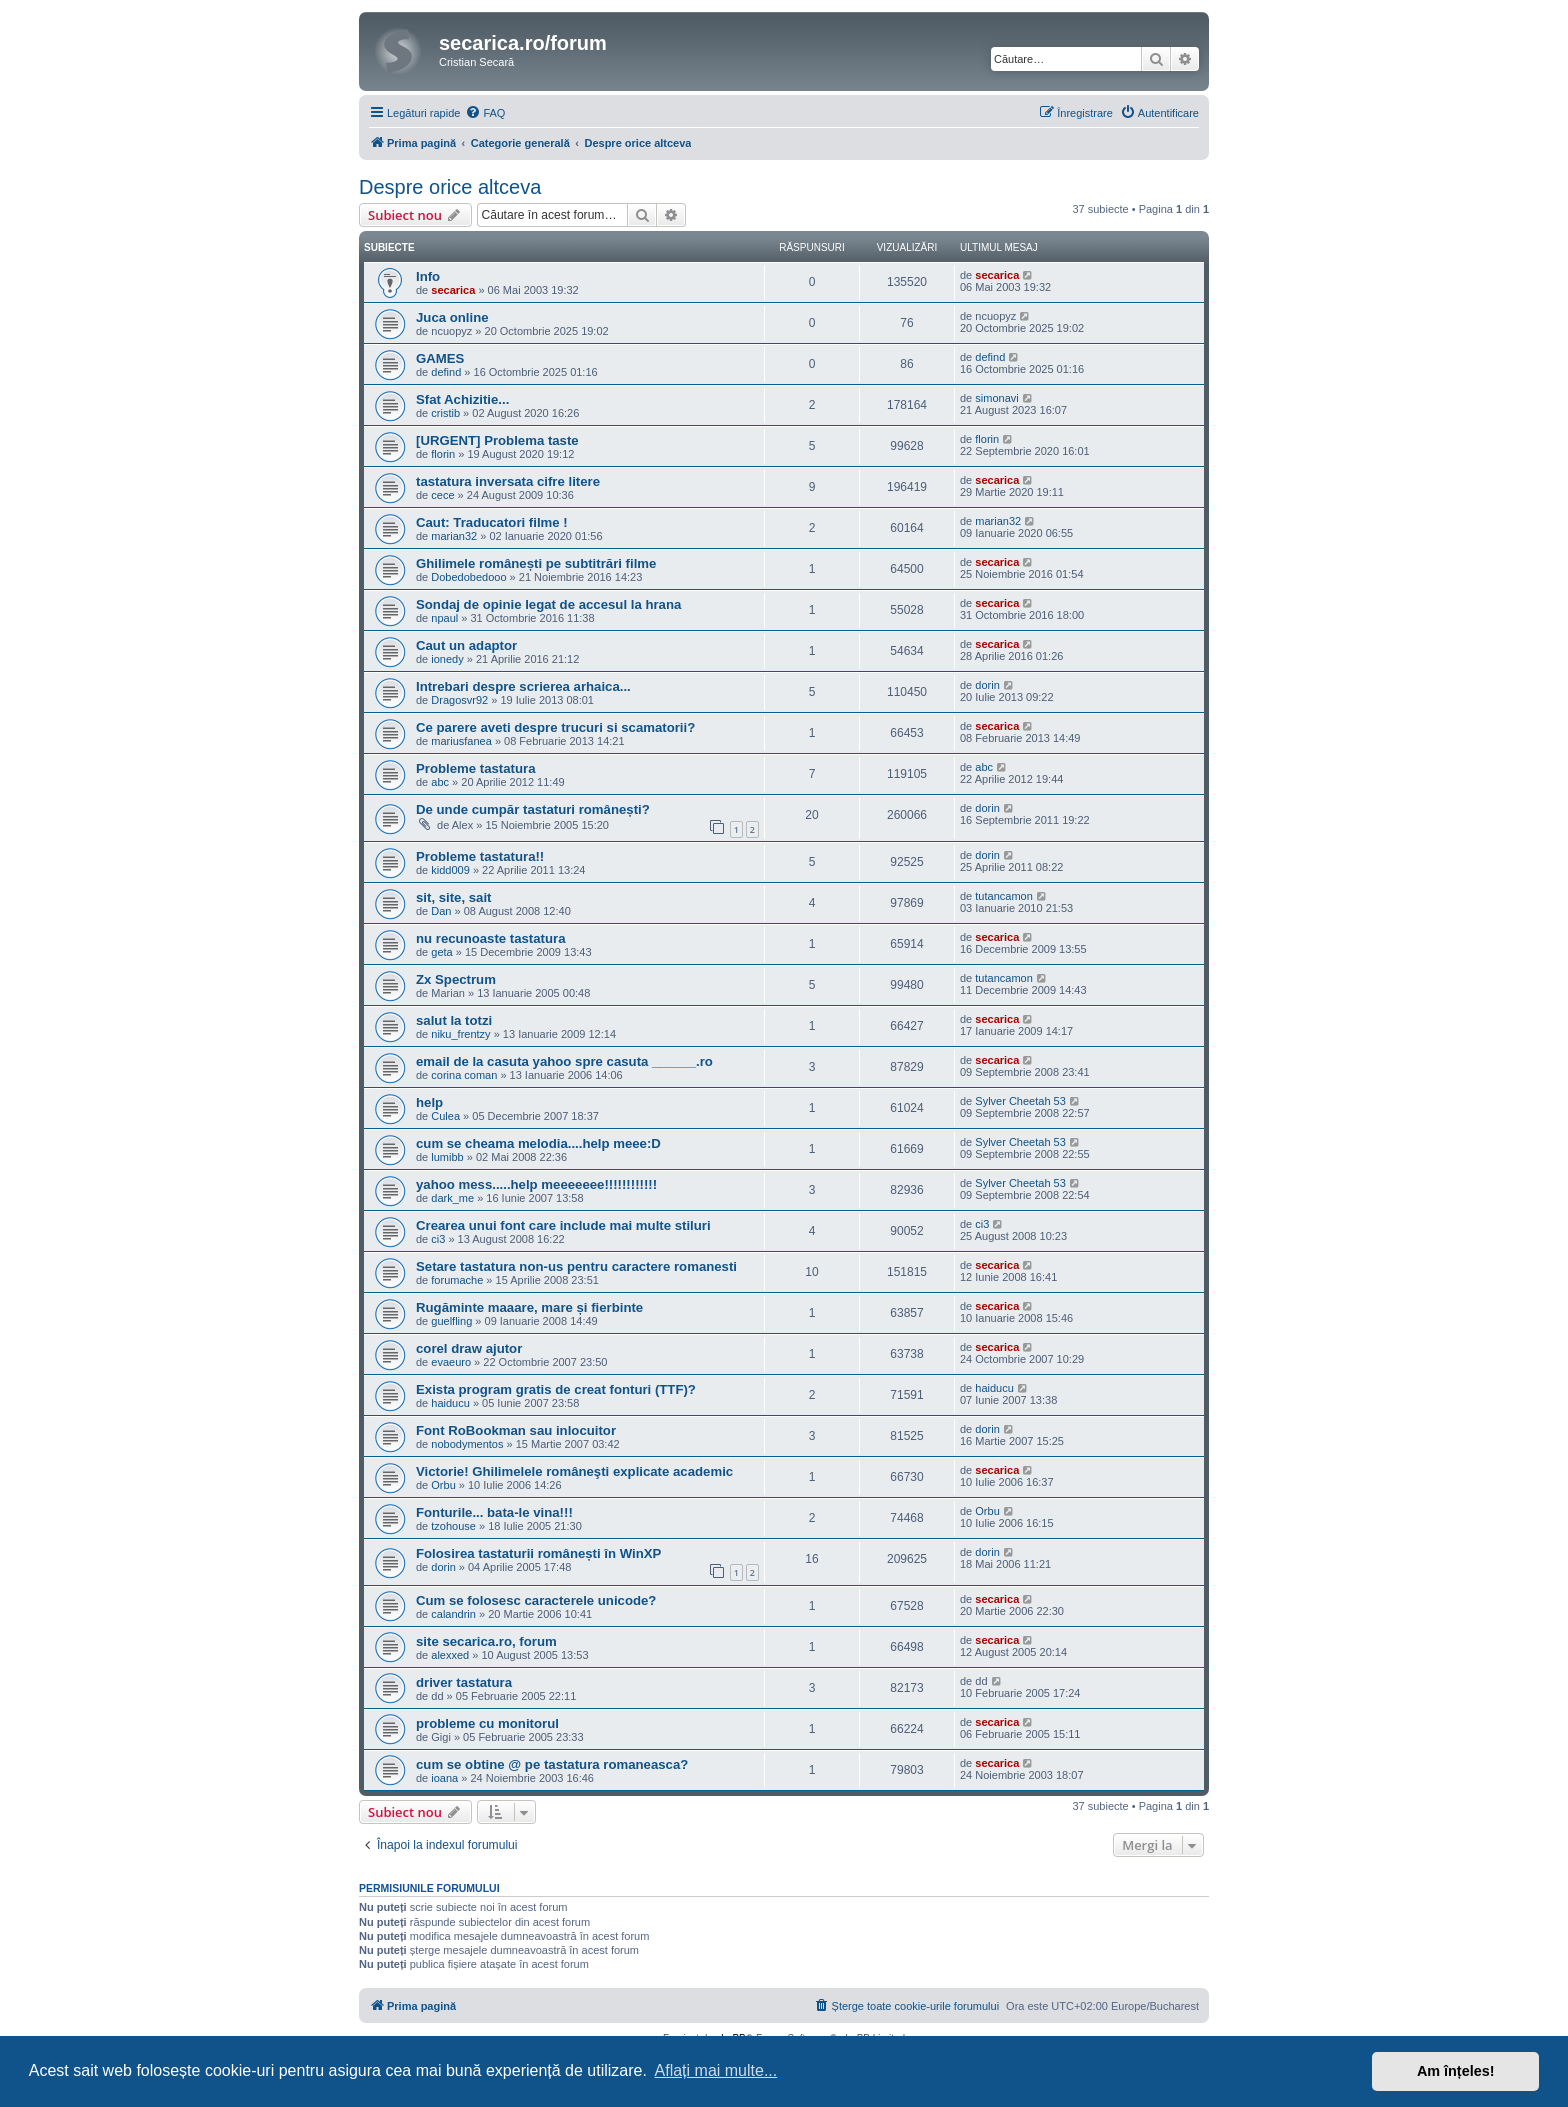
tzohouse (453, 1526)
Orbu (443, 1485)
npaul (444, 618)
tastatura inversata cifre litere (508, 481)
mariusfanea (461, 741)
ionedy (447, 659)
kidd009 (450, 870)
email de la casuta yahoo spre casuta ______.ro (564, 1061)
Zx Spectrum (456, 979)
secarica (453, 290)
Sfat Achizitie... (462, 399)
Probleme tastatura (475, 768)
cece (442, 495)
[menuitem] (485, 113)
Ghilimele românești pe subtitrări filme (536, 563)
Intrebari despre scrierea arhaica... (523, 686)
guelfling (451, 1321)
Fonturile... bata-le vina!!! (494, 1512)
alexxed (450, 1655)
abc (440, 782)
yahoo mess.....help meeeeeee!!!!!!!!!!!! (536, 1184)
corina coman (464, 1075)
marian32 (454, 536)
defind (446, 372)
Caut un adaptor (466, 645)
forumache (457, 1280)
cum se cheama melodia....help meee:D (538, 1143)
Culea (445, 1116)
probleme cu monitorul (487, 1723)
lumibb (447, 1157)
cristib (445, 413)
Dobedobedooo (468, 577)
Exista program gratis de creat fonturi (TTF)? (556, 1389)
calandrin (453, 1614)
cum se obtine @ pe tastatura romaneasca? (552, 1764)
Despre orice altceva (450, 187)
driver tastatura (464, 1682)
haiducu (450, 1403)
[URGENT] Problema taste (497, 440)
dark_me (452, 1198)
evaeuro (451, 1362)
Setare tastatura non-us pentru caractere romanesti (576, 1266)
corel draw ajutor (469, 1348)
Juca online (452, 317)
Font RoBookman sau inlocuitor (516, 1430)
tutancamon (1003, 896)
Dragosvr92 (459, 700)
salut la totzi (454, 1020)
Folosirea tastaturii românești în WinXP (538, 1553)
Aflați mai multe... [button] (716, 2070)
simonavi (996, 398)
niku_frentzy (460, 1034)
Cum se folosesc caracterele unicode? (536, 1600)
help (429, 1102)
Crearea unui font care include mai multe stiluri (563, 1225)
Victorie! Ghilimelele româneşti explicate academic (574, 1471)
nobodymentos (467, 1444)
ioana (444, 1778)
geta (441, 952)
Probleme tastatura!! (480, 856)
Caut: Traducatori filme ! (492, 522)
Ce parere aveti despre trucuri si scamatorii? (555, 727)
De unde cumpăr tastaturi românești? (533, 809)
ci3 (438, 1239)
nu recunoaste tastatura (491, 938)
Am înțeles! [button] (1456, 2071)
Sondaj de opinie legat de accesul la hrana (548, 604)
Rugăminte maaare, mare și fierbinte (529, 1307)
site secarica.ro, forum (486, 1641)
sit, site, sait (454, 897)
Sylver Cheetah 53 (1020, 1101)
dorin (987, 685)
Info (428, 276)
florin (443, 454)
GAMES (440, 358)
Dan (441, 911)
